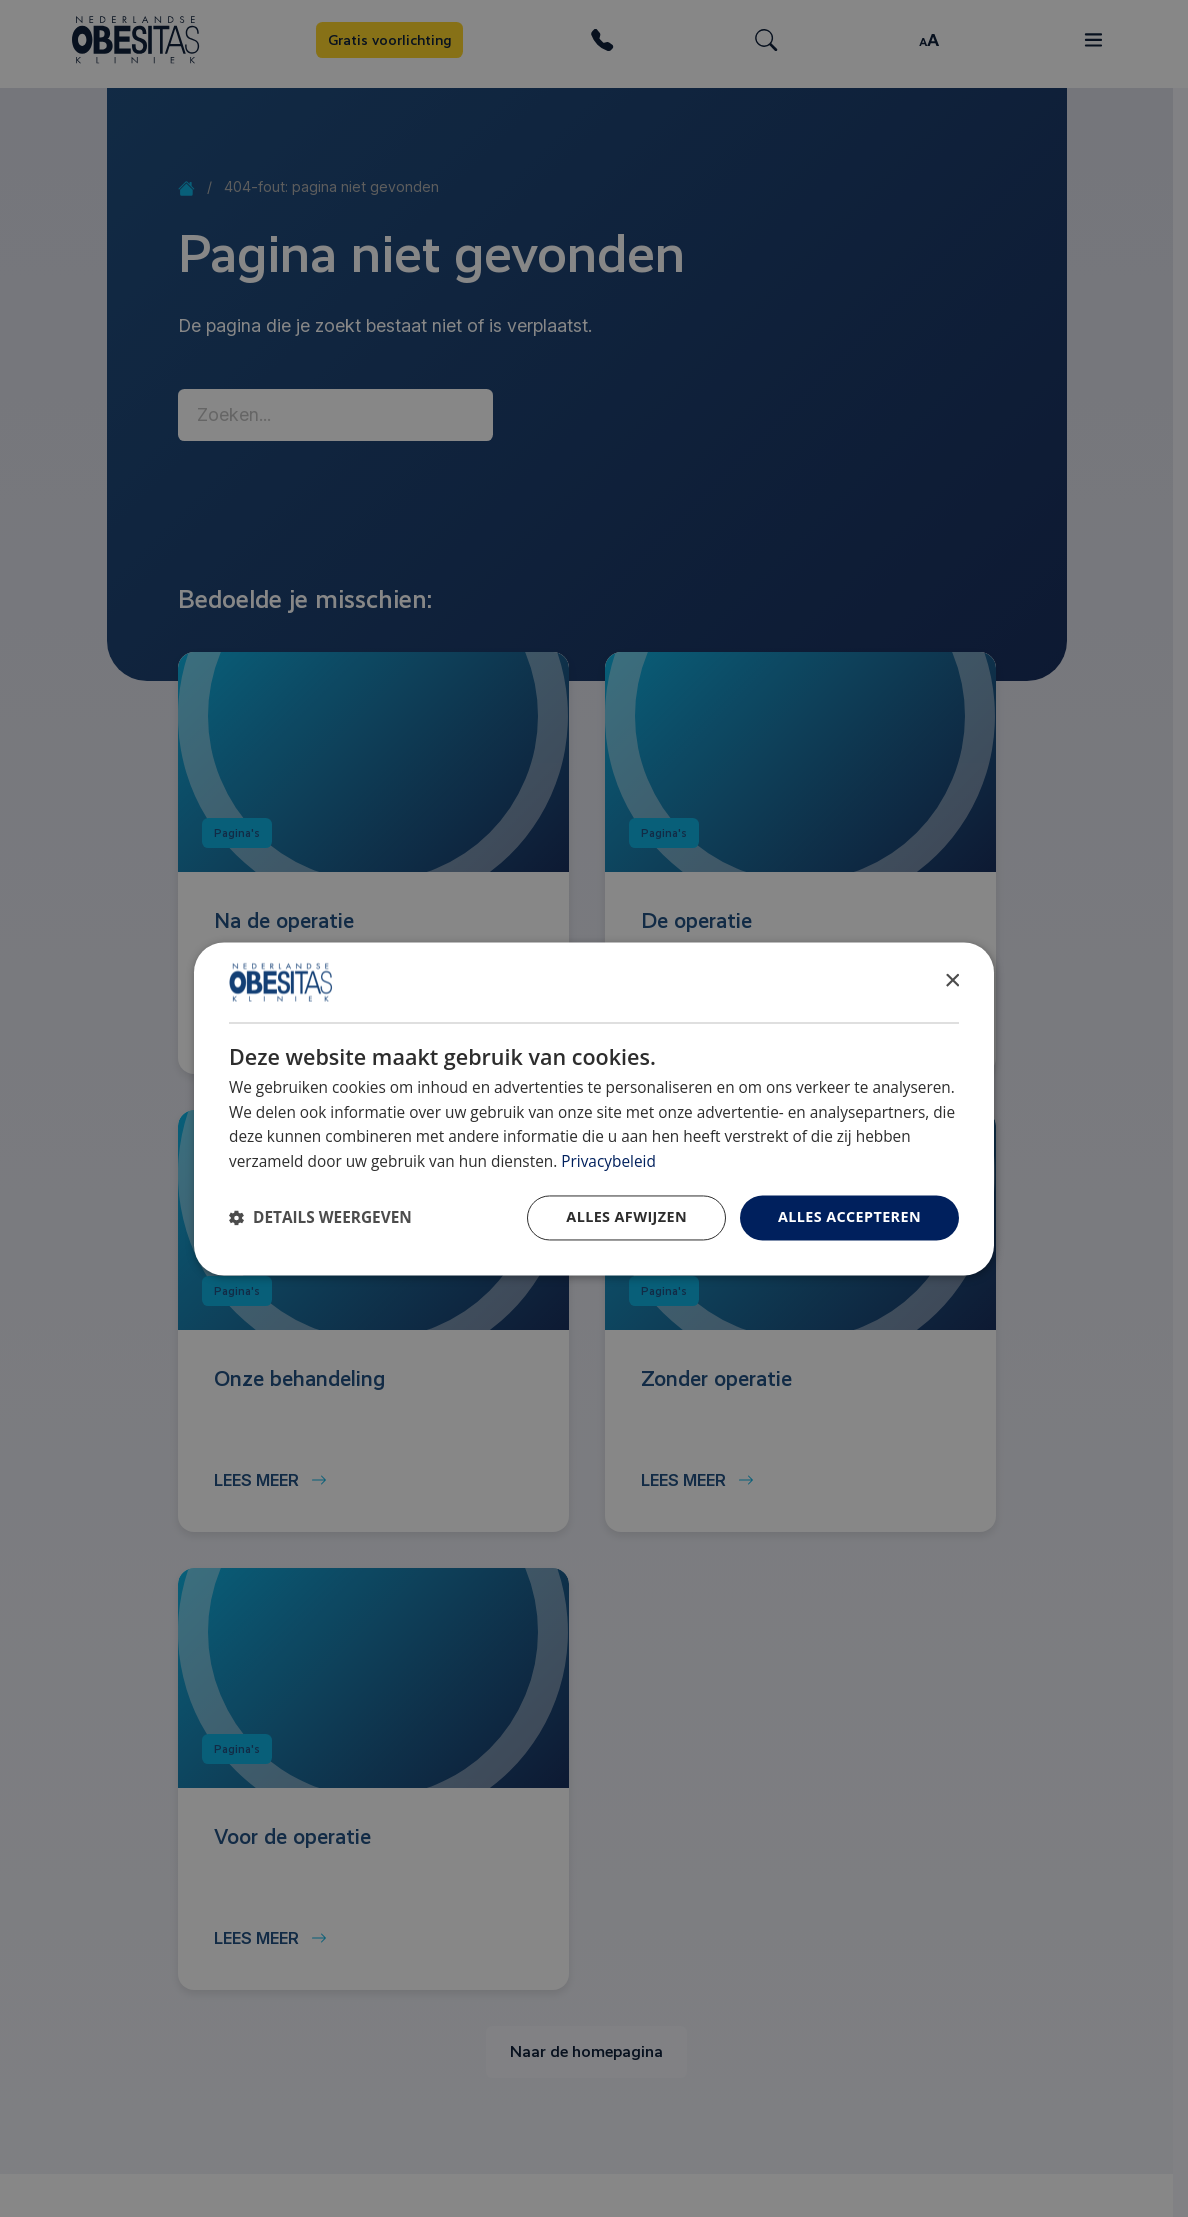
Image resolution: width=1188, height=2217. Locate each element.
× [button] (951, 980)
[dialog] (594, 1108)
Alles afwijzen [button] (626, 1216)
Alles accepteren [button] (849, 1216)
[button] (320, 1217)
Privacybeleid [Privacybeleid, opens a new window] (608, 1162)
